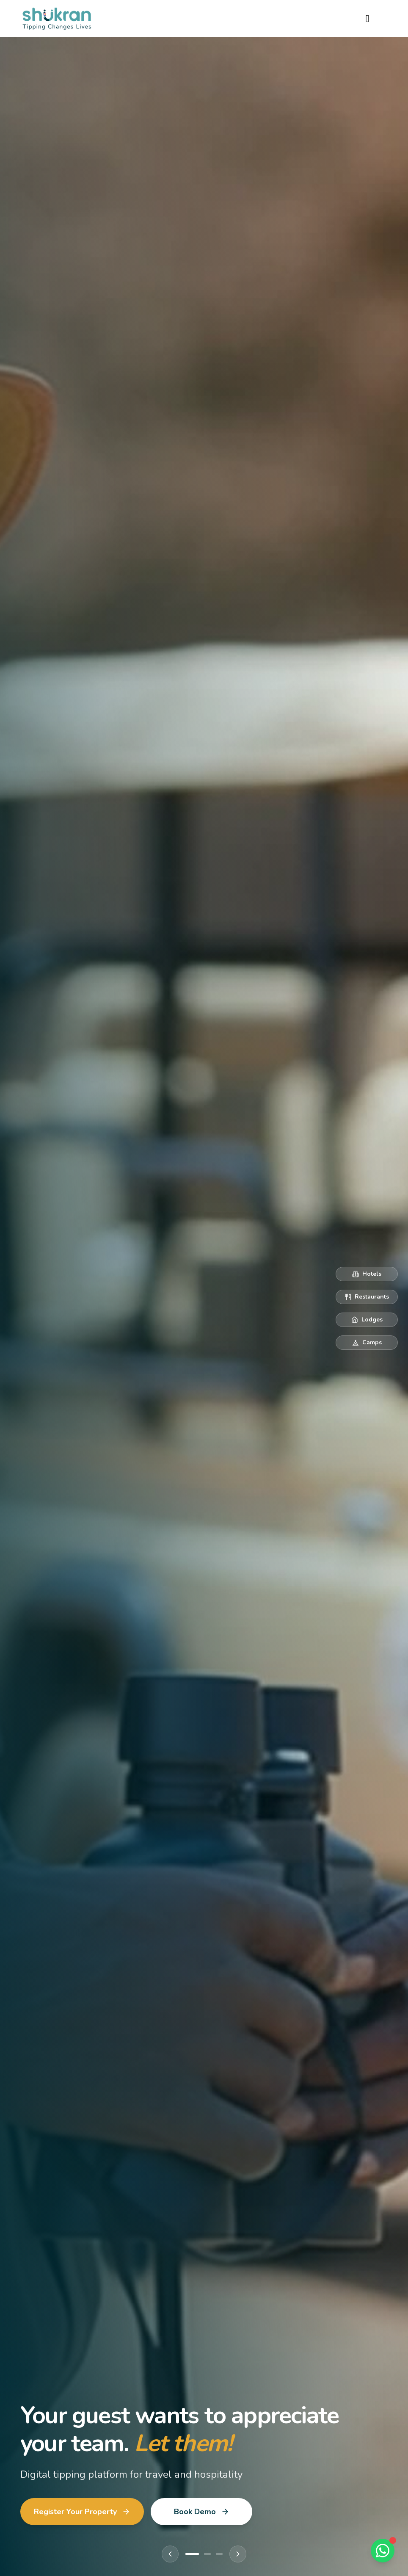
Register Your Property (82, 2512)
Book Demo (201, 2512)
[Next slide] (237, 2554)
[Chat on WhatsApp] (382, 2550)
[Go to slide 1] (192, 2554)
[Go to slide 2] (207, 2554)
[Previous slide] (170, 2554)
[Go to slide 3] (219, 2554)
